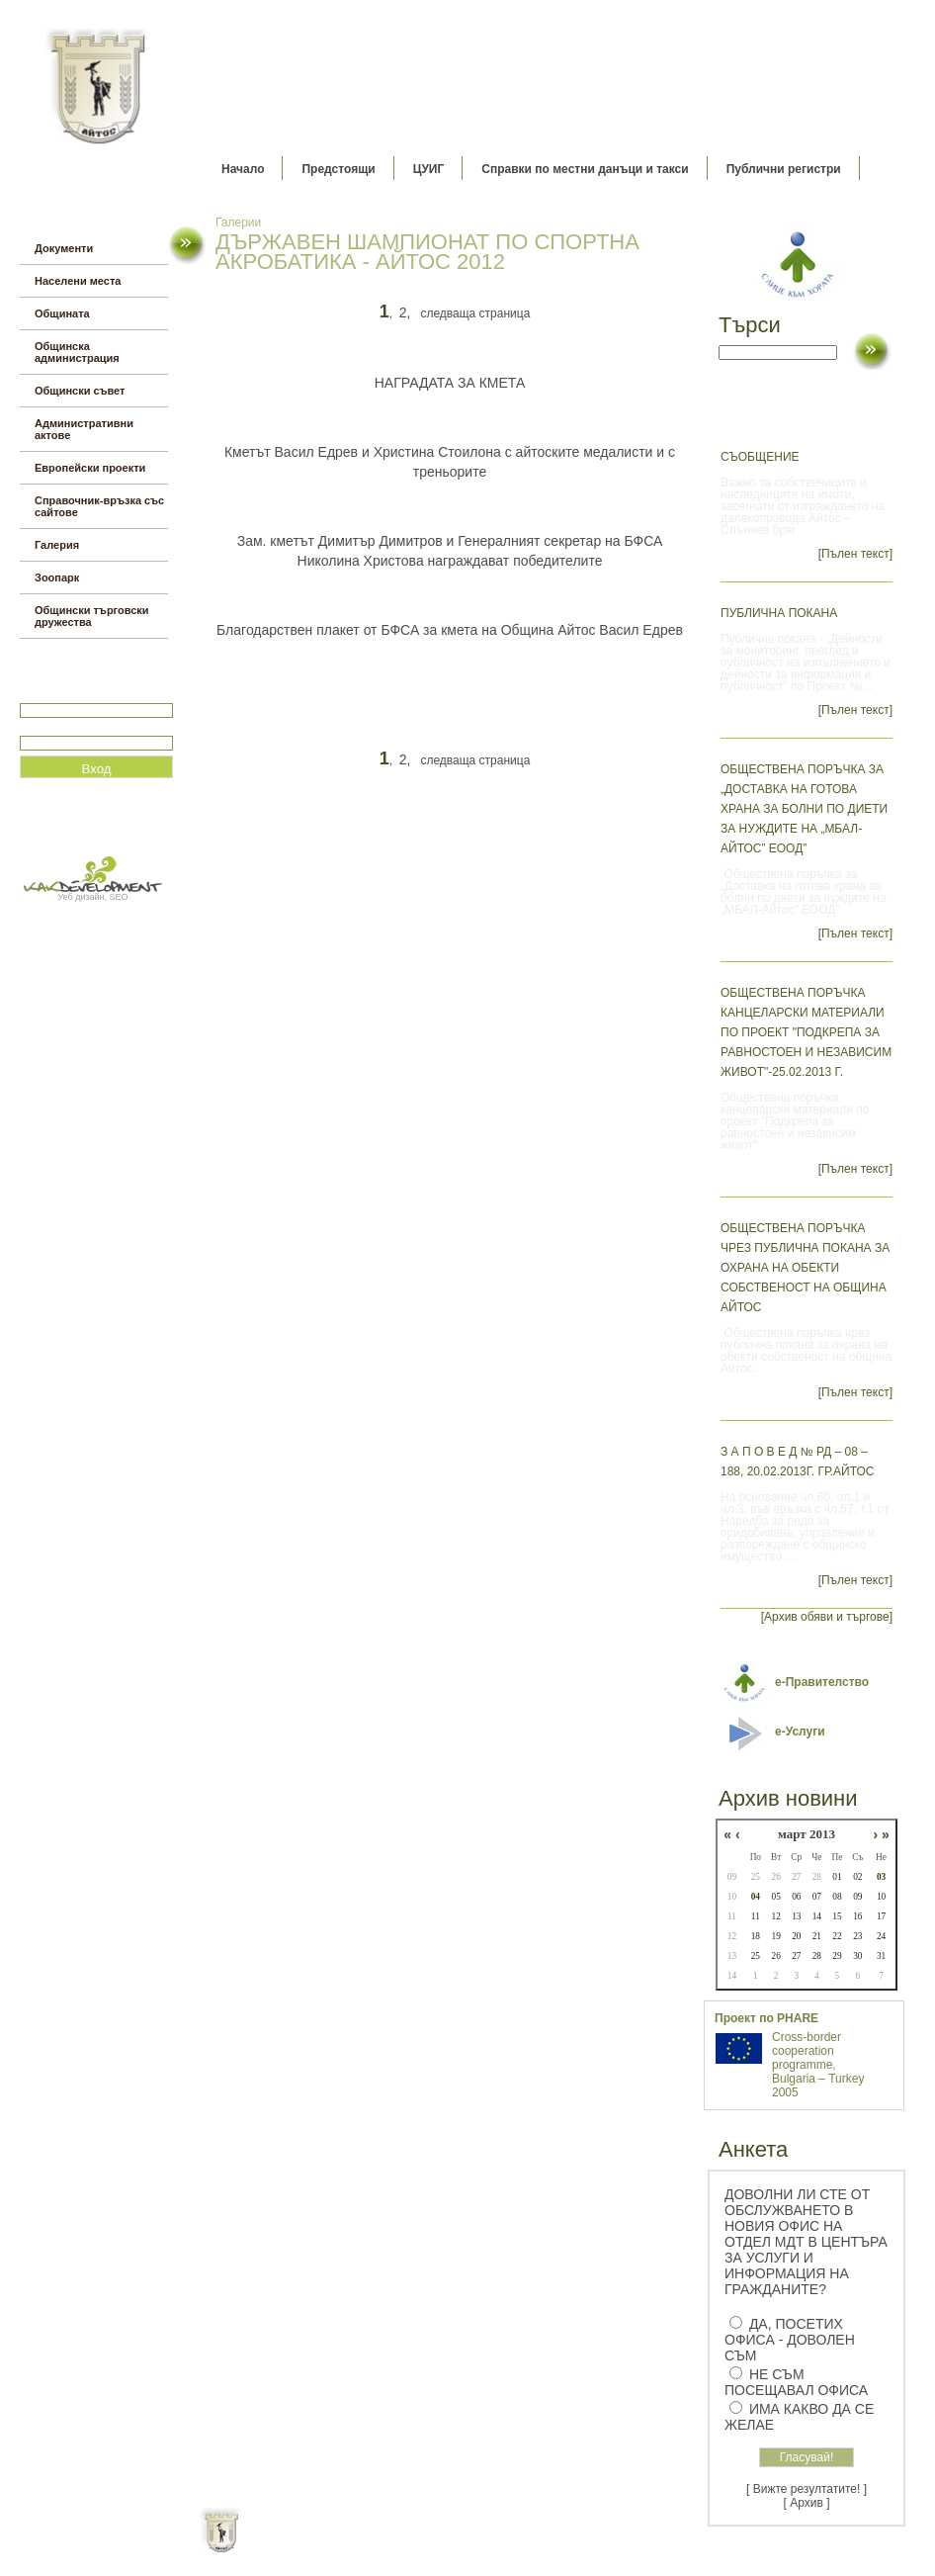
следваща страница (475, 313)
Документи (64, 248)
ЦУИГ (429, 169)
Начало (242, 169)
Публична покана (779, 613)
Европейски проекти (90, 468)
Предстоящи (338, 169)
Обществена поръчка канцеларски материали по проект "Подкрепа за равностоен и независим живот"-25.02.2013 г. (806, 1032)
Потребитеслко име (77, 694)
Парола (41, 727)
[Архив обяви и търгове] (826, 1617)
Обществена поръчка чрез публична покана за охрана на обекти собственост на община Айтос (805, 1267)
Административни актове (84, 429)
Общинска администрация (77, 352)
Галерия (57, 545)
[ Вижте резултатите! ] (806, 2489)
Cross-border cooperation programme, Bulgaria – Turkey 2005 (818, 2064)
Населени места (78, 281)
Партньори (485, 2546)
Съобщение (760, 457)
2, (405, 312)
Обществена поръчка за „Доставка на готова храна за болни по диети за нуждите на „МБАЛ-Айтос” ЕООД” (804, 808)
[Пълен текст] (855, 554)
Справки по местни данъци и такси (584, 169)
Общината (62, 313)
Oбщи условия (390, 2546)
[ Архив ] (807, 2503)
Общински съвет (80, 391)
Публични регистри (783, 169)
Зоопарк (57, 577)
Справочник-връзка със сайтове (99, 506)
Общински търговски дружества (92, 616)
